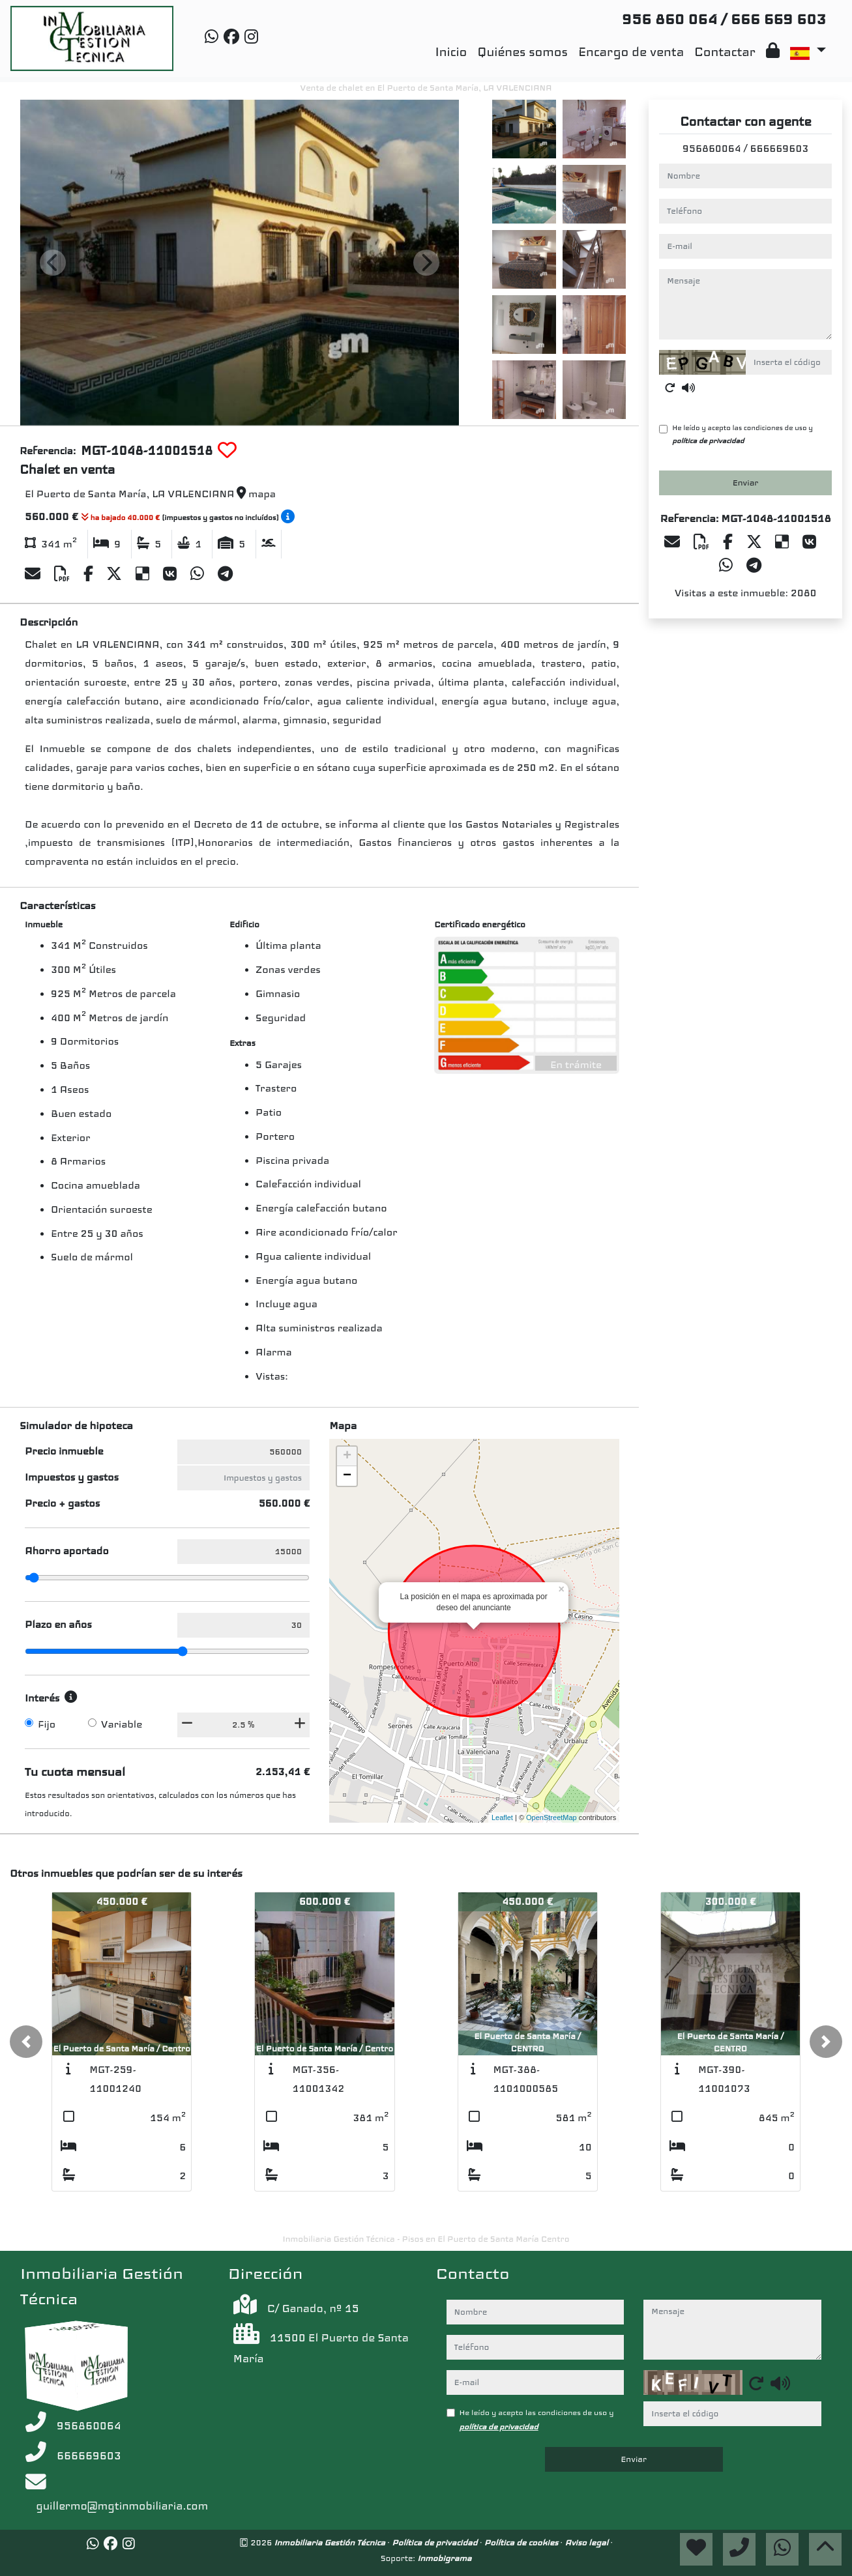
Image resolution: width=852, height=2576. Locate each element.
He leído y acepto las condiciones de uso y (742, 434)
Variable (121, 1724)
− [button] (347, 1476)
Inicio (451, 51)
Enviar (746, 483)
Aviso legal (587, 2542)
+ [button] (347, 1456)
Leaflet (502, 1817)
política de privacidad (708, 441)
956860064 (712, 148)
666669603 (779, 148)
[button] (26, 2041)
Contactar (725, 51)
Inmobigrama (444, 2558)
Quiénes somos (522, 51)
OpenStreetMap (551, 1817)
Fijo (46, 1724)
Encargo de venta (631, 51)
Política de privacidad (436, 2542)
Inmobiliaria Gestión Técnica (330, 2542)
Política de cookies (522, 2542)
